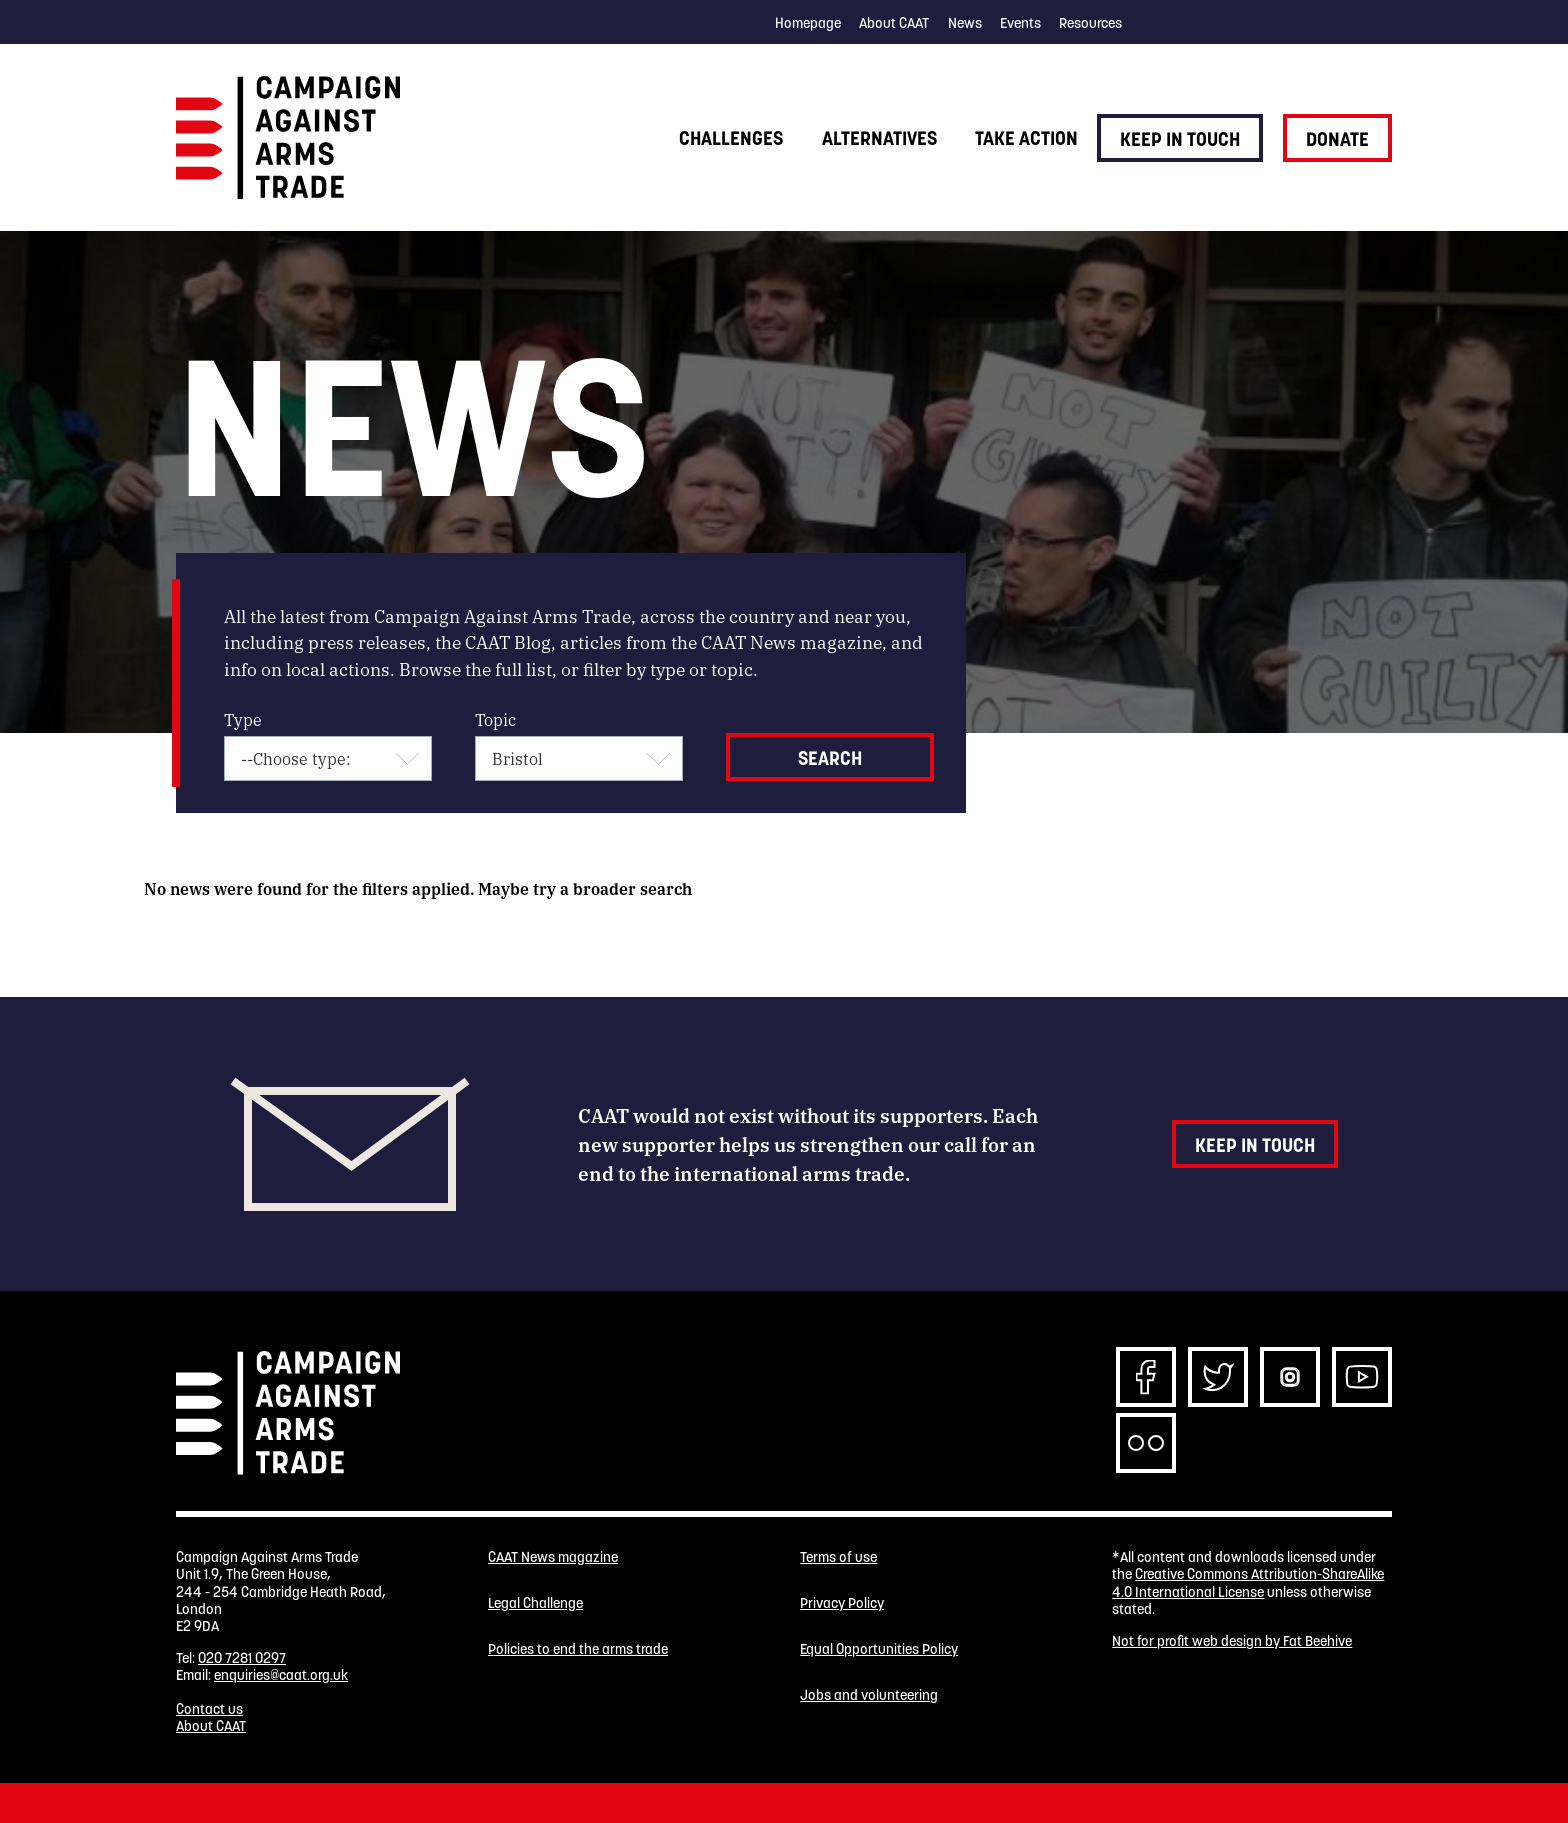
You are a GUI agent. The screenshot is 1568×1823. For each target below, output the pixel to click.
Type (243, 719)
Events (1020, 23)
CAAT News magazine (553, 1557)
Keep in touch (1180, 139)
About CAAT (894, 23)
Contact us (209, 1709)
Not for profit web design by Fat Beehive (1232, 1641)
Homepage (808, 23)
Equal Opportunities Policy (879, 1649)
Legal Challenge (535, 1603)
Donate (1337, 139)
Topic (495, 719)
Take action (1026, 138)
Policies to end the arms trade (578, 1649)
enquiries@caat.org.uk (281, 1675)
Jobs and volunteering (869, 1695)
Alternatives (879, 138)
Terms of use (838, 1557)
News (965, 23)
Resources (1090, 23)
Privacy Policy (842, 1603)
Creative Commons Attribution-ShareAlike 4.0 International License (1248, 1582)
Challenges (731, 138)
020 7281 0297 (242, 1658)
